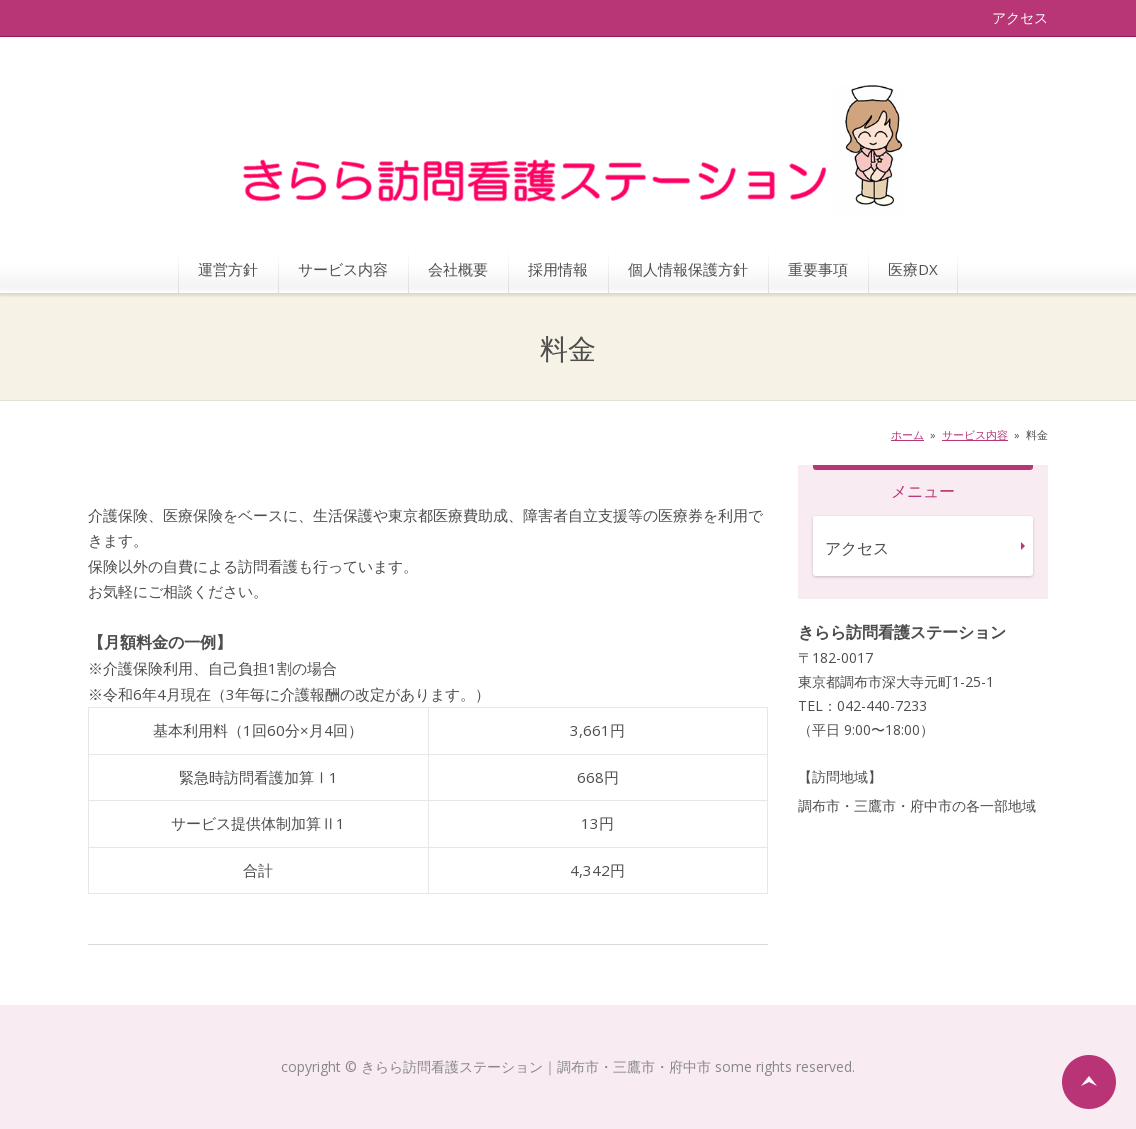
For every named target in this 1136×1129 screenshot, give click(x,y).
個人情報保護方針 (688, 269)
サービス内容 (343, 269)
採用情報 (558, 269)
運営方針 (228, 269)
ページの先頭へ (1089, 1082)
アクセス (1020, 17)
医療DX (913, 269)
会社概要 (458, 269)
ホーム (907, 434)
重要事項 (818, 269)
